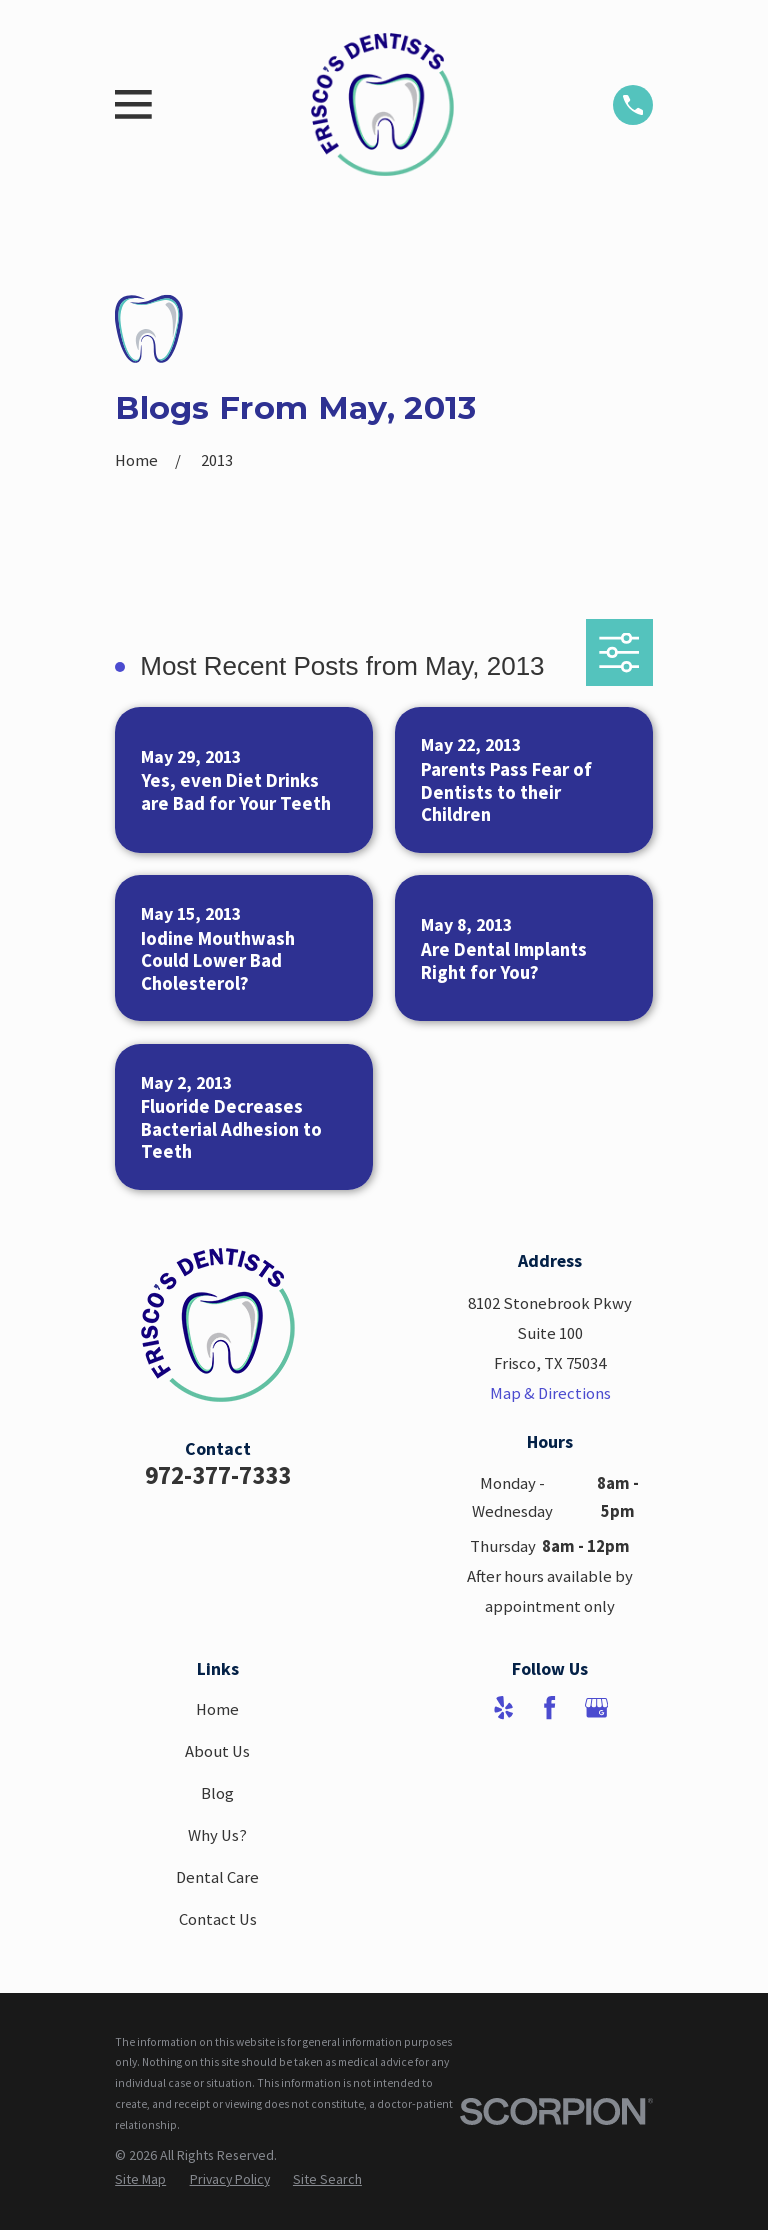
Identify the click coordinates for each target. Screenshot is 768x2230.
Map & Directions (550, 1393)
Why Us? (217, 1835)
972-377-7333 (218, 1475)
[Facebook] (549, 1707)
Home (217, 1709)
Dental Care (217, 1877)
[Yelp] (503, 1707)
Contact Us (218, 1919)
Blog (217, 1793)
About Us (217, 1751)
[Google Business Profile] (596, 1707)
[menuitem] (140, 2180)
